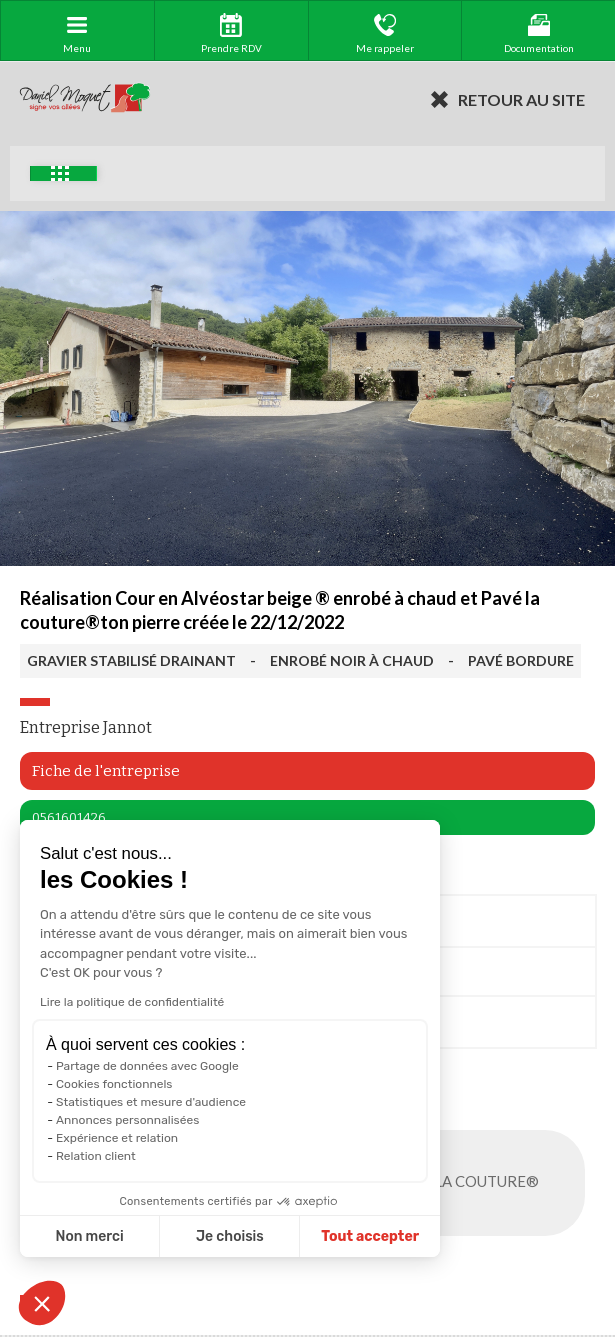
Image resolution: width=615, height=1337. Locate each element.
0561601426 (69, 817)
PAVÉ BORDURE (521, 660)
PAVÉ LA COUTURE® (487, 1183)
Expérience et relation (117, 1138)
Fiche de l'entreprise (106, 771)
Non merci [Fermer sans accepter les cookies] (89, 1236)
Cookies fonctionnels (114, 1084)
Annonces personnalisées (127, 1120)
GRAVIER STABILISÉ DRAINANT (131, 660)
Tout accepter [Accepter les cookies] (370, 1236)
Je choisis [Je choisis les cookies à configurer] (230, 1236)
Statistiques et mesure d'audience (151, 1102)
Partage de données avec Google (147, 1066)
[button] (42, 1303)
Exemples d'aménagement (60, 173)
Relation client (96, 1156)
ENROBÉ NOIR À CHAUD (352, 660)
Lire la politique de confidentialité (132, 1002)
